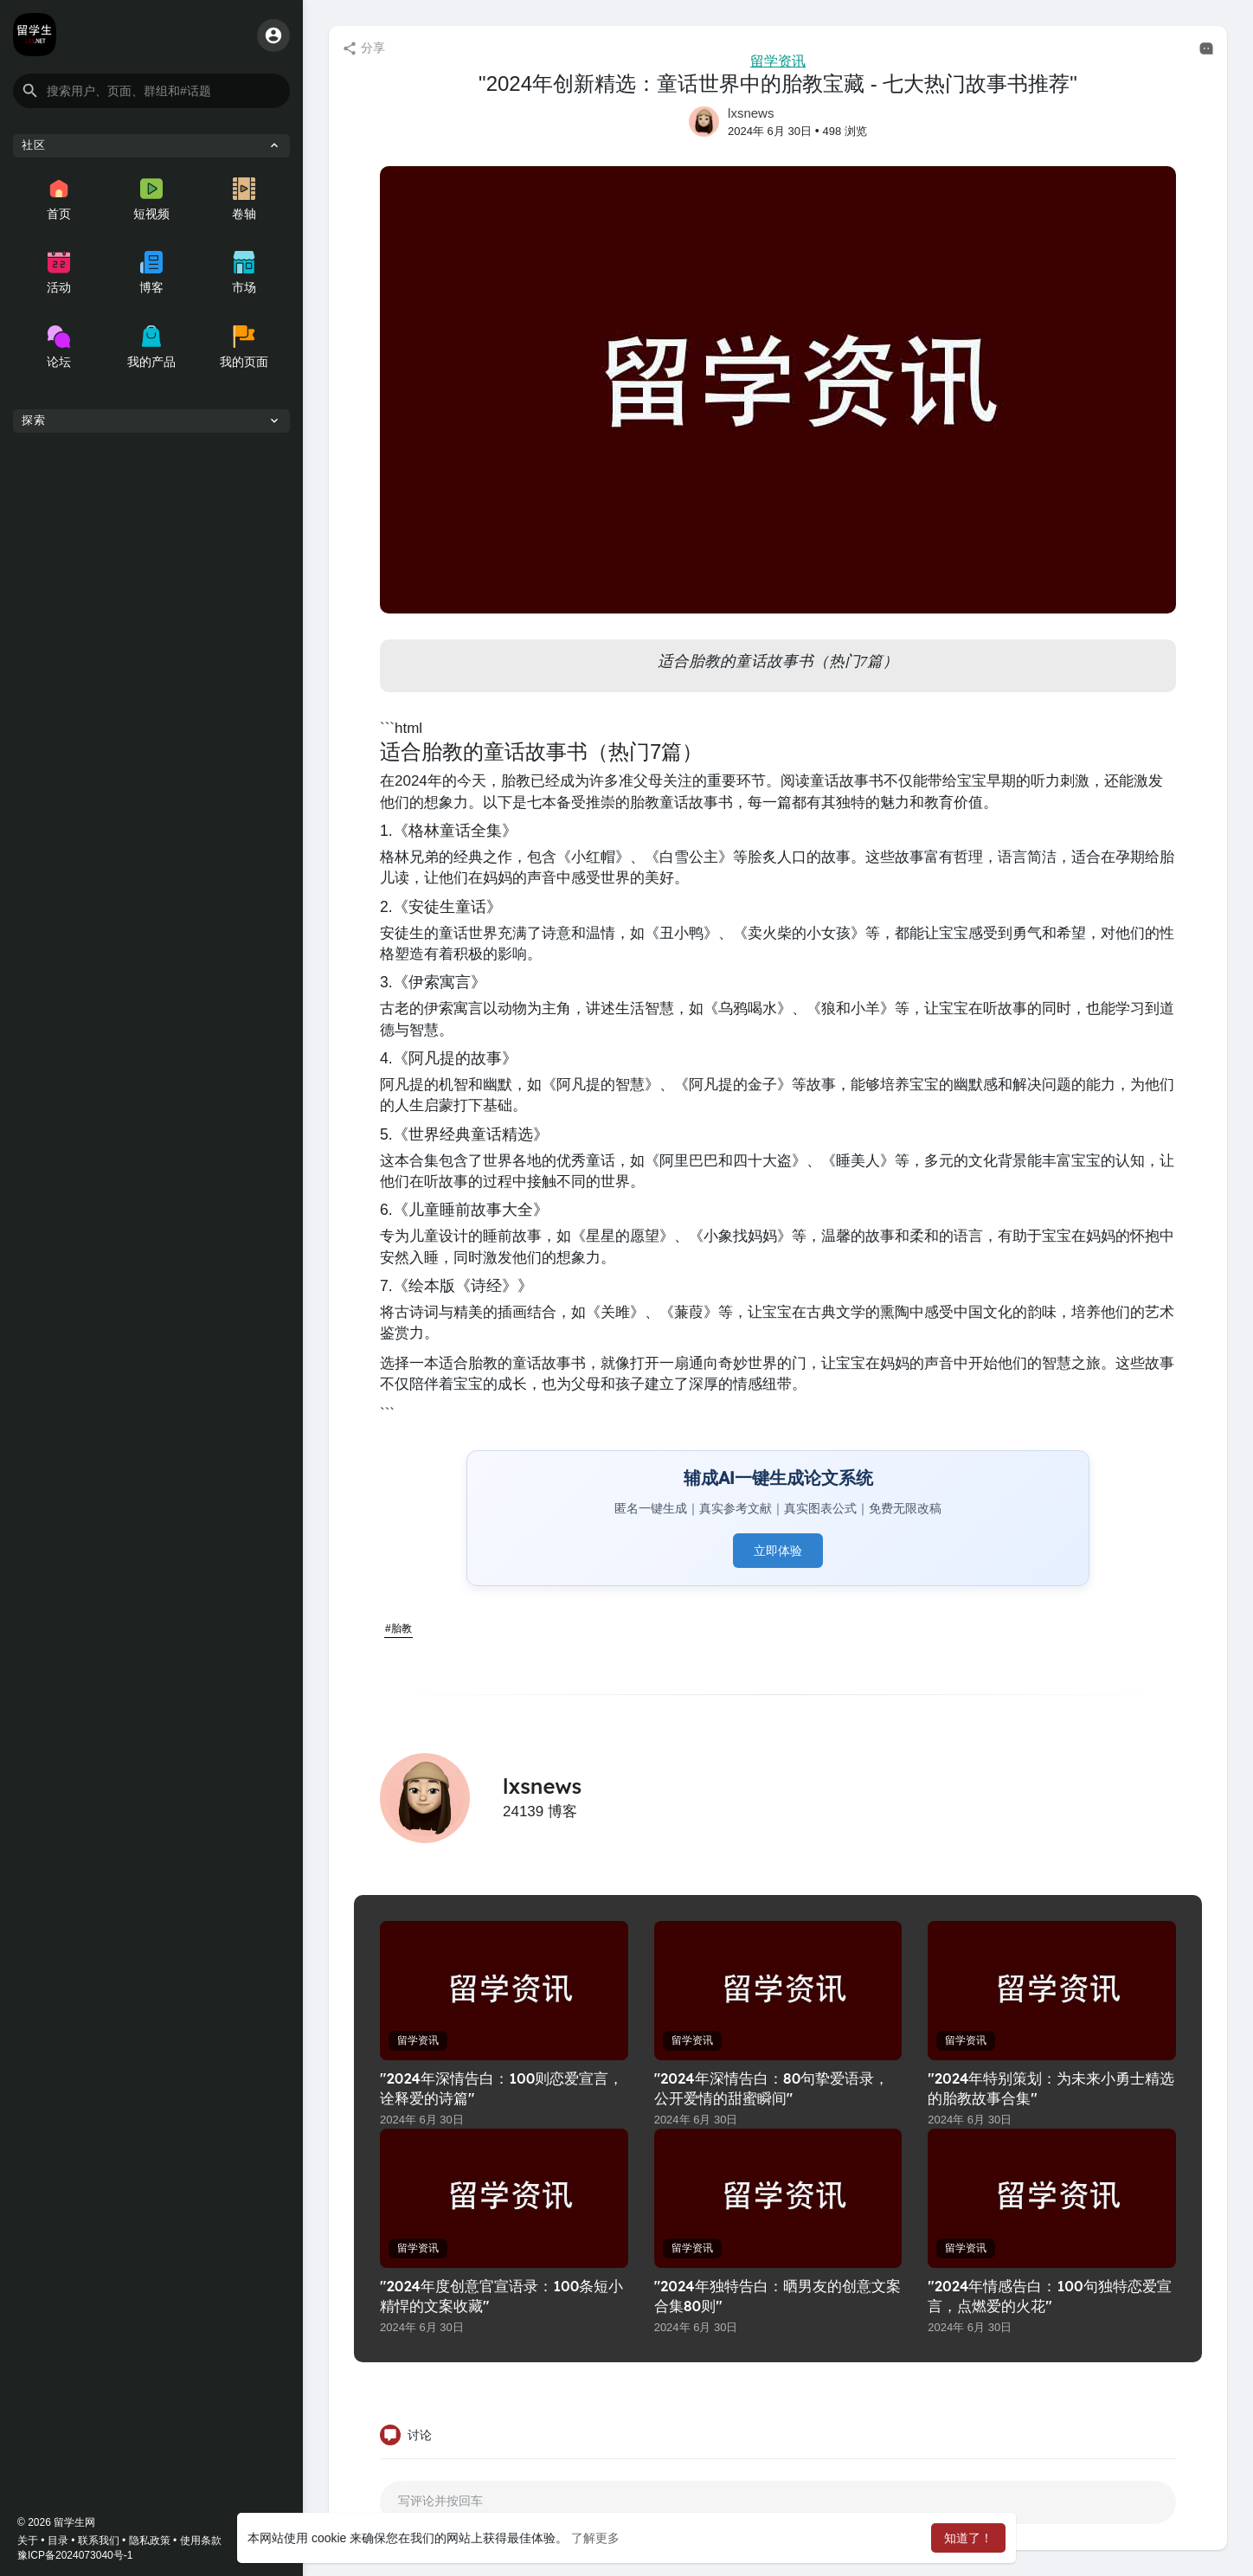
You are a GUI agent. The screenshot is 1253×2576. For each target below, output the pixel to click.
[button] (151, 91)
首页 (59, 199)
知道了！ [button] (968, 2538)
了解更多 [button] (595, 2538)
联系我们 (98, 2540)
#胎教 (398, 1628)
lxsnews (751, 113)
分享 (363, 48)
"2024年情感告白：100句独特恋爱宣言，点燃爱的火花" (1049, 2296)
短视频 (151, 199)
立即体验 (778, 1551)
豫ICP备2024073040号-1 (74, 2555)
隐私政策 (149, 2540)
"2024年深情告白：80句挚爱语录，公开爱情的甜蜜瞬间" (772, 2088)
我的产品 (151, 347)
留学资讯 (778, 61)
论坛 (59, 347)
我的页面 (244, 347)
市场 (244, 272)
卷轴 (244, 199)
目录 (58, 2540)
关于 (27, 2540)
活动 (59, 272)
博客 (151, 272)
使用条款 (201, 2540)
